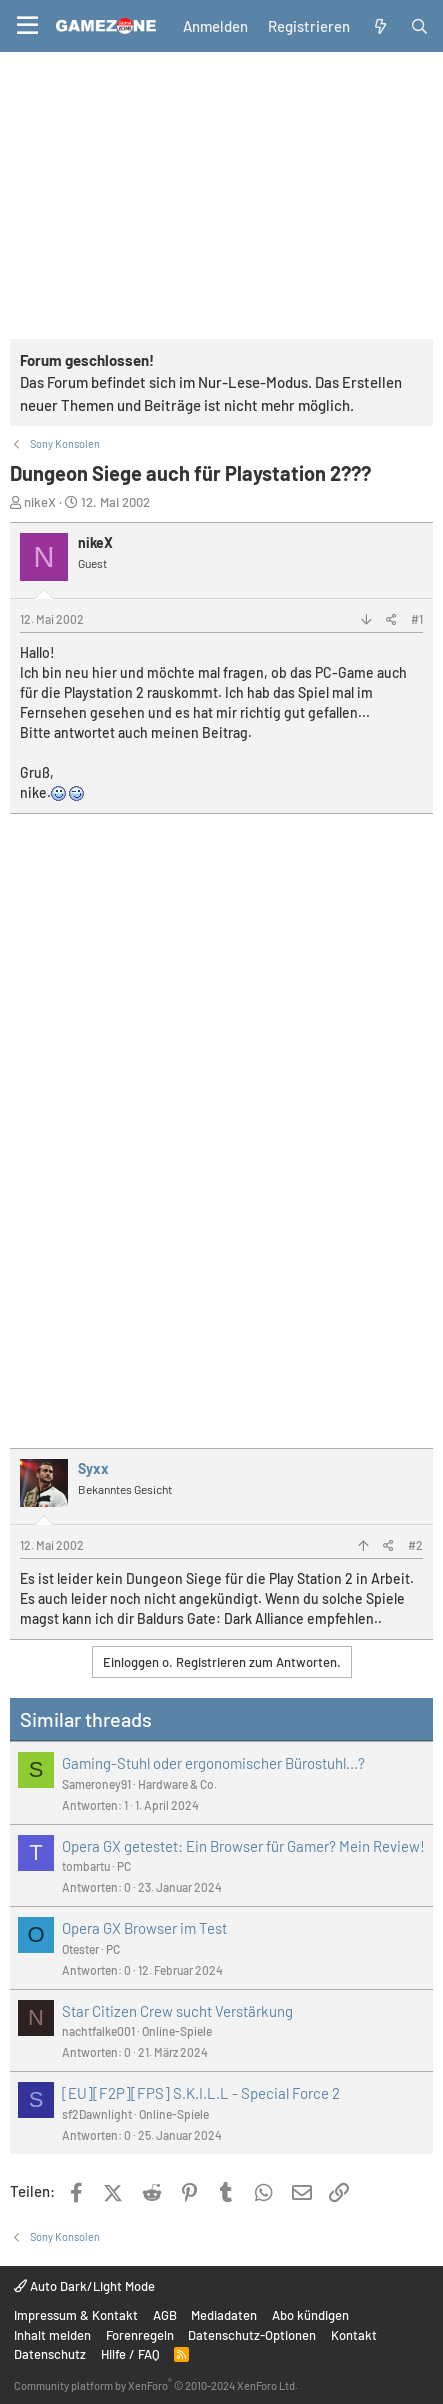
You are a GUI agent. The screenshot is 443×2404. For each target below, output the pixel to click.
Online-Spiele (177, 2031)
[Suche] (419, 26)
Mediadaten (224, 2315)
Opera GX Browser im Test (144, 1928)
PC (124, 1866)
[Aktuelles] (379, 26)
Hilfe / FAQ (130, 2354)
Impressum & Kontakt (76, 2315)
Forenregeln (140, 2335)
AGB (165, 2315)
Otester (80, 1949)
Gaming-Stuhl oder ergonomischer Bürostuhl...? (213, 1763)
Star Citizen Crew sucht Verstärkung (177, 2011)
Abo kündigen (310, 2315)
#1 (417, 619)
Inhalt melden (52, 2335)
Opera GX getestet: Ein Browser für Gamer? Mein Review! (243, 1846)
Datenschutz (50, 2354)
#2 (415, 1545)
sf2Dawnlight (97, 2114)
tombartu (86, 1866)
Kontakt (354, 2335)
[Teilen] (391, 619)
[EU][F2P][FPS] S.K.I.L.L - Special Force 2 (201, 2093)
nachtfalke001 (98, 2031)
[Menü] (27, 26)
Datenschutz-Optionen (252, 2335)
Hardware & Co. (177, 1784)
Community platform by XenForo (156, 2385)
